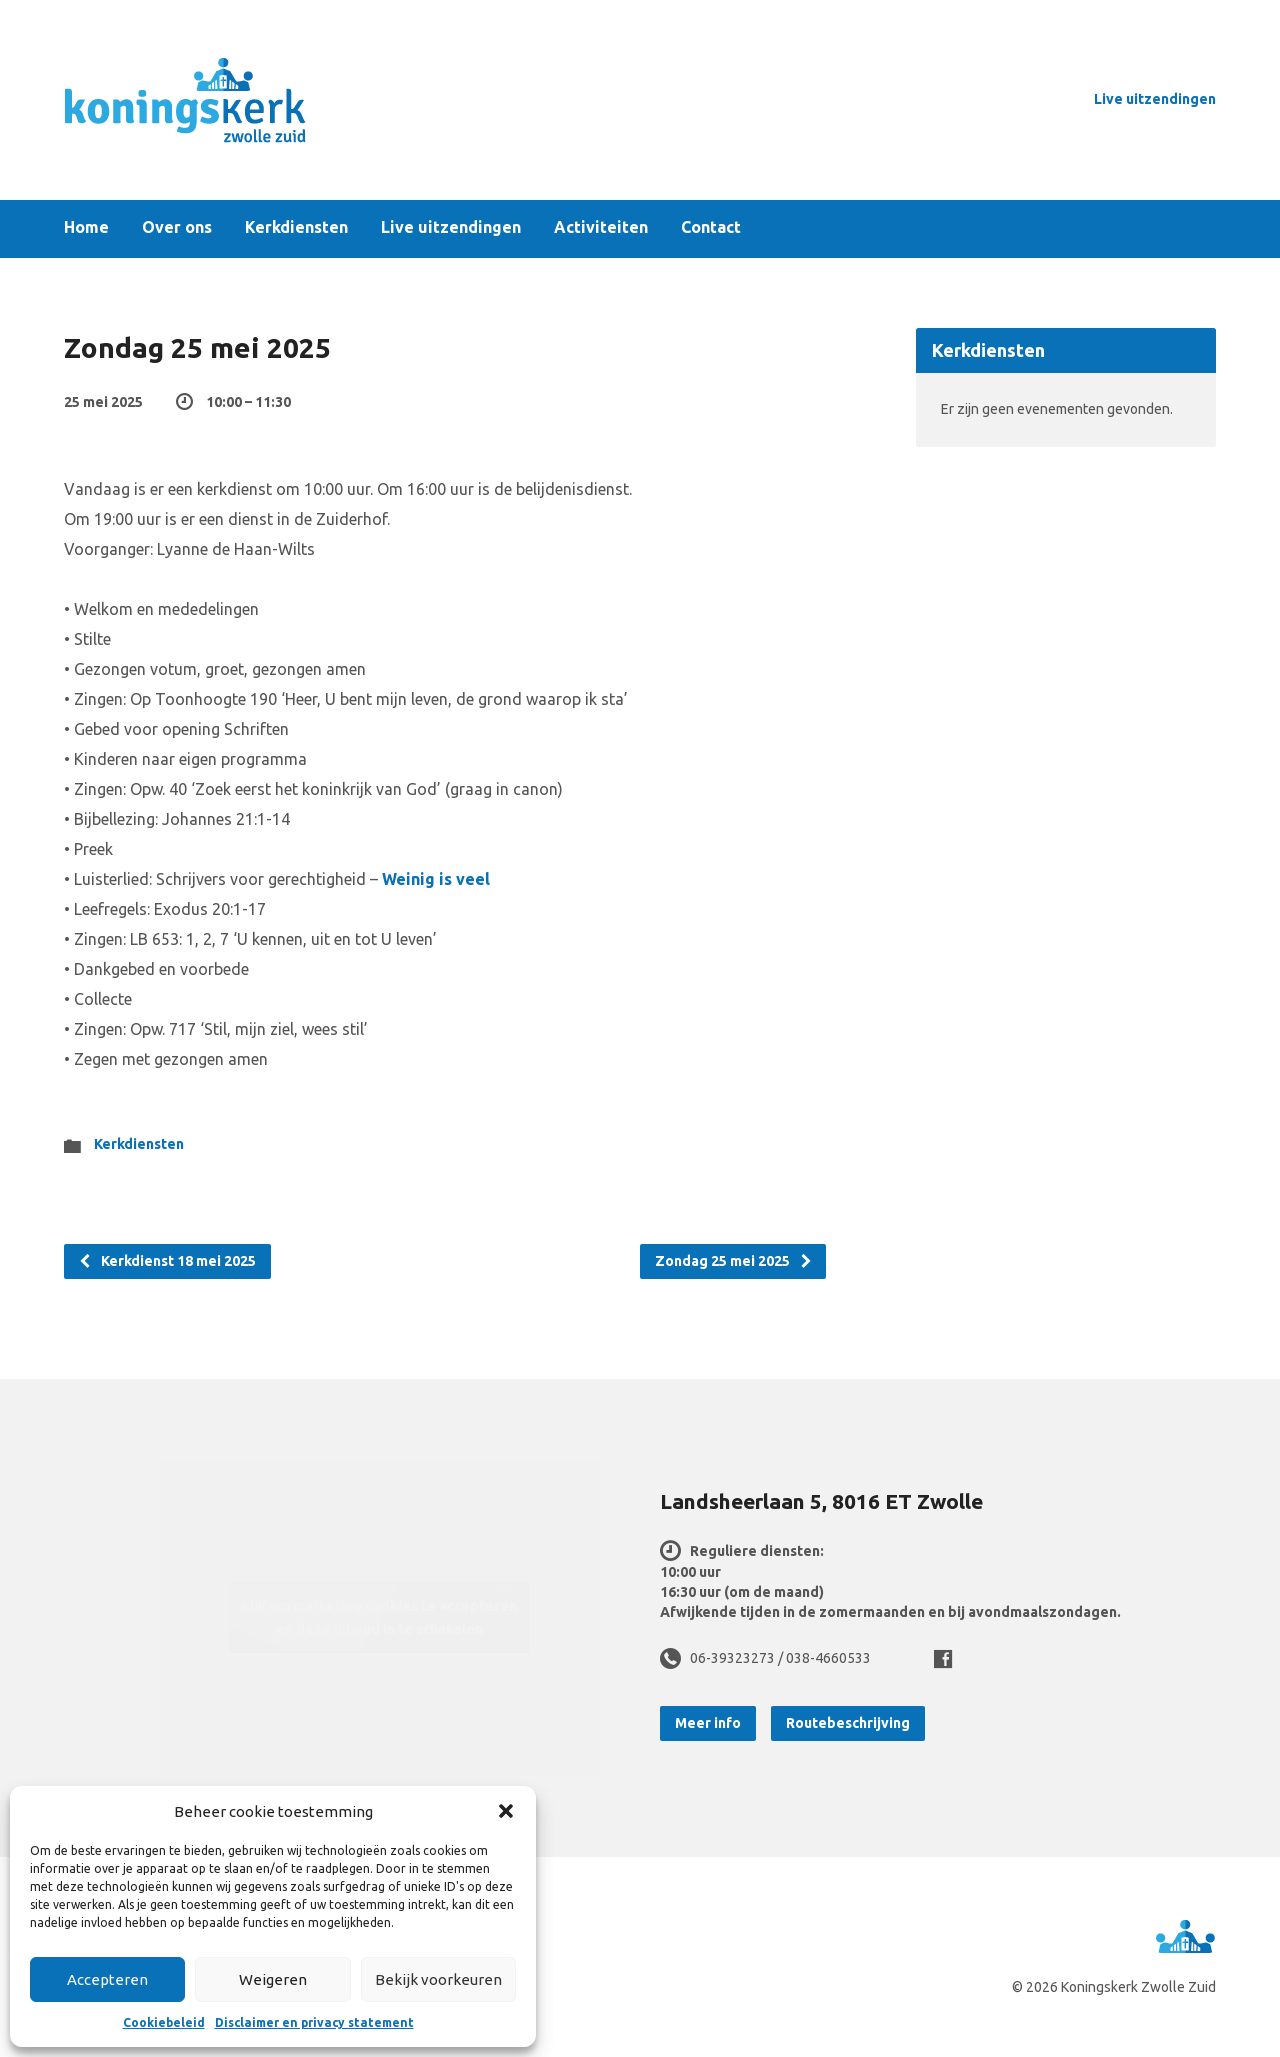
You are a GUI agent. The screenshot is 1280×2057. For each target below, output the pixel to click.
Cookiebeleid (164, 2022)
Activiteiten (601, 228)
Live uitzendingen (1155, 99)
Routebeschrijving (848, 1723)
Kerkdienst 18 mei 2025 (167, 1261)
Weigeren (273, 1979)
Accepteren (107, 1979)
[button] (506, 1811)
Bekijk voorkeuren (438, 1979)
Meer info (708, 1723)
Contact (711, 228)
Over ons (177, 228)
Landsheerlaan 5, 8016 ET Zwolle (821, 1501)
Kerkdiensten (296, 228)
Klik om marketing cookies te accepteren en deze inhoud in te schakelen (379, 1617)
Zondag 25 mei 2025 (734, 1261)
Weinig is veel (436, 879)
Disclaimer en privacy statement (314, 2022)
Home (86, 228)
